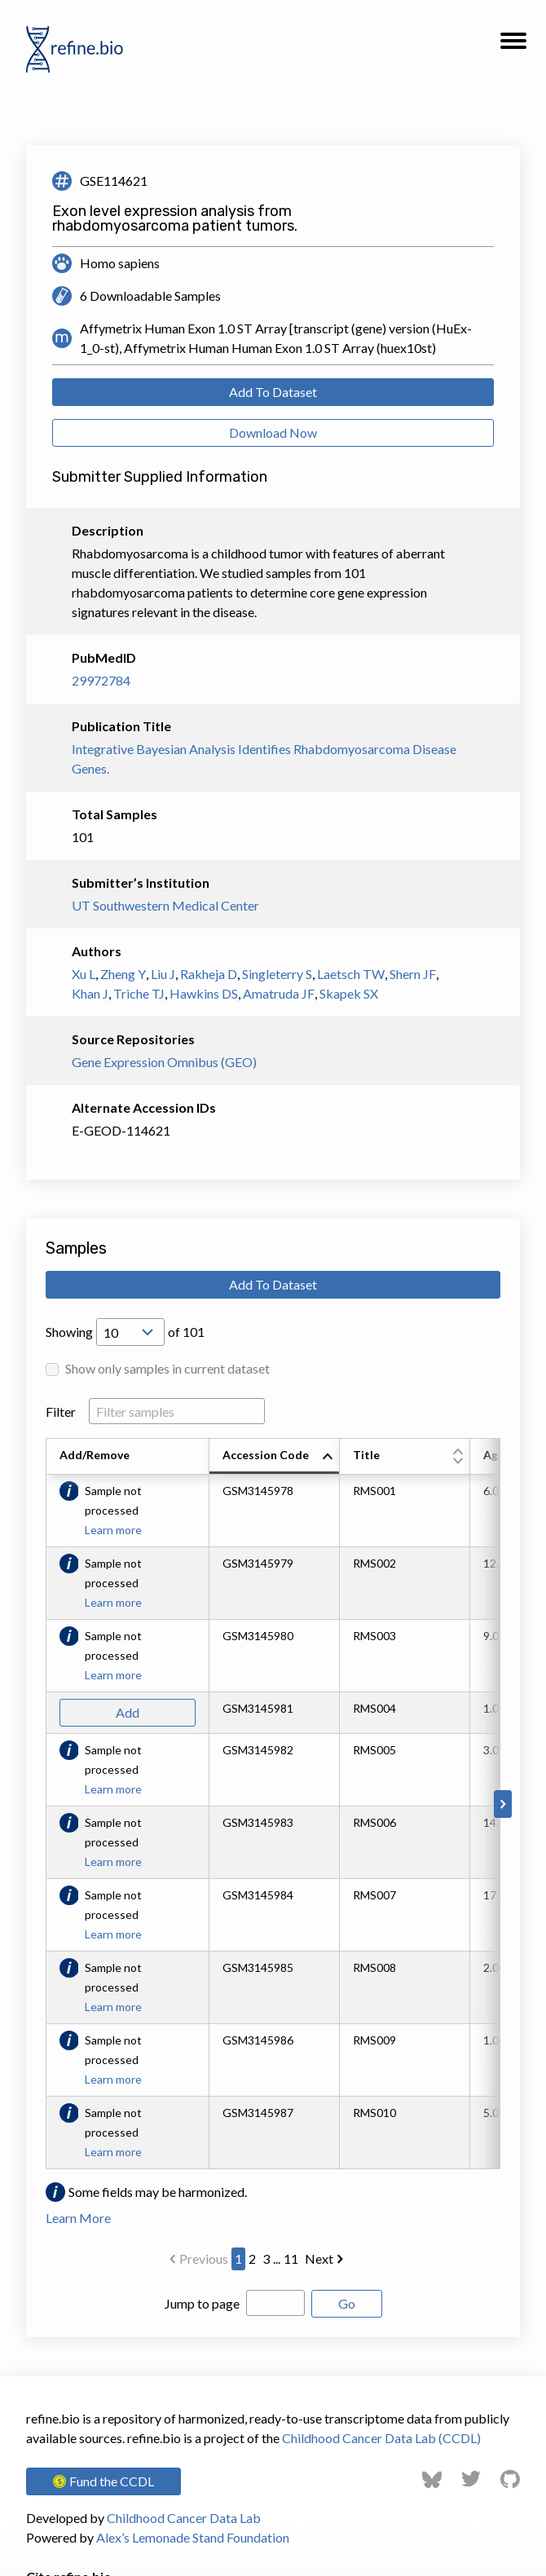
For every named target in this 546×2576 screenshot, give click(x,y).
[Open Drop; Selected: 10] (130, 1332)
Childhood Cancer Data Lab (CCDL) (381, 2438)
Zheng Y (123, 973)
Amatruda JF (279, 993)
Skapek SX (348, 993)
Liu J (163, 973)
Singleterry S (277, 973)
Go (346, 2303)
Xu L (83, 973)
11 (291, 2258)
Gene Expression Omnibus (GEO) (164, 1062)
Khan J (90, 993)
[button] (513, 46)
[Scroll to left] (43, 1804)
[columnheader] (274, 1457)
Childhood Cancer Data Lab (184, 2517)
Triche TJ (139, 993)
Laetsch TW (351, 973)
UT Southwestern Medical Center (165, 905)
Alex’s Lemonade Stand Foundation (192, 2537)
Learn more (113, 1530)
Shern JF (413, 973)
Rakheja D (208, 973)
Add (127, 1712)
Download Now (273, 432)
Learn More (78, 2217)
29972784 (101, 680)
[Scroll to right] (503, 1804)
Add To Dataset (273, 391)
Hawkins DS (204, 993)
